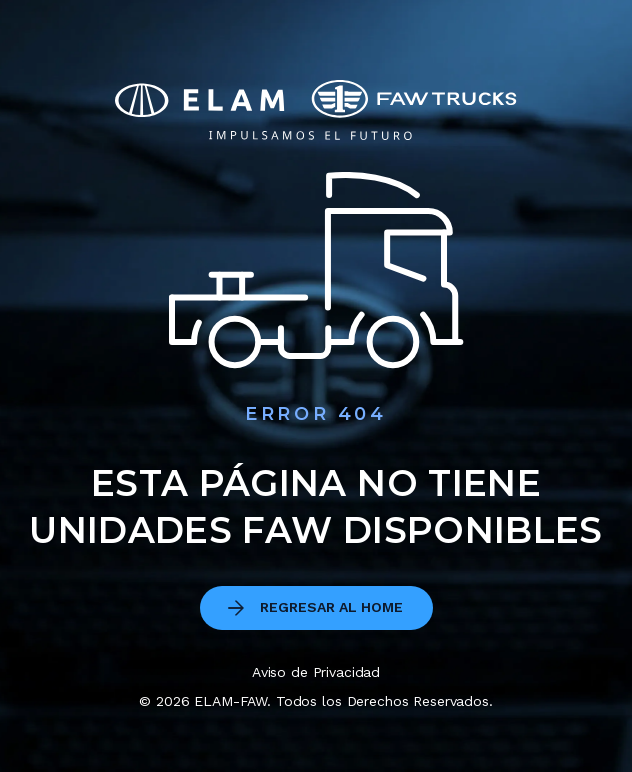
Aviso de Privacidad (316, 672)
